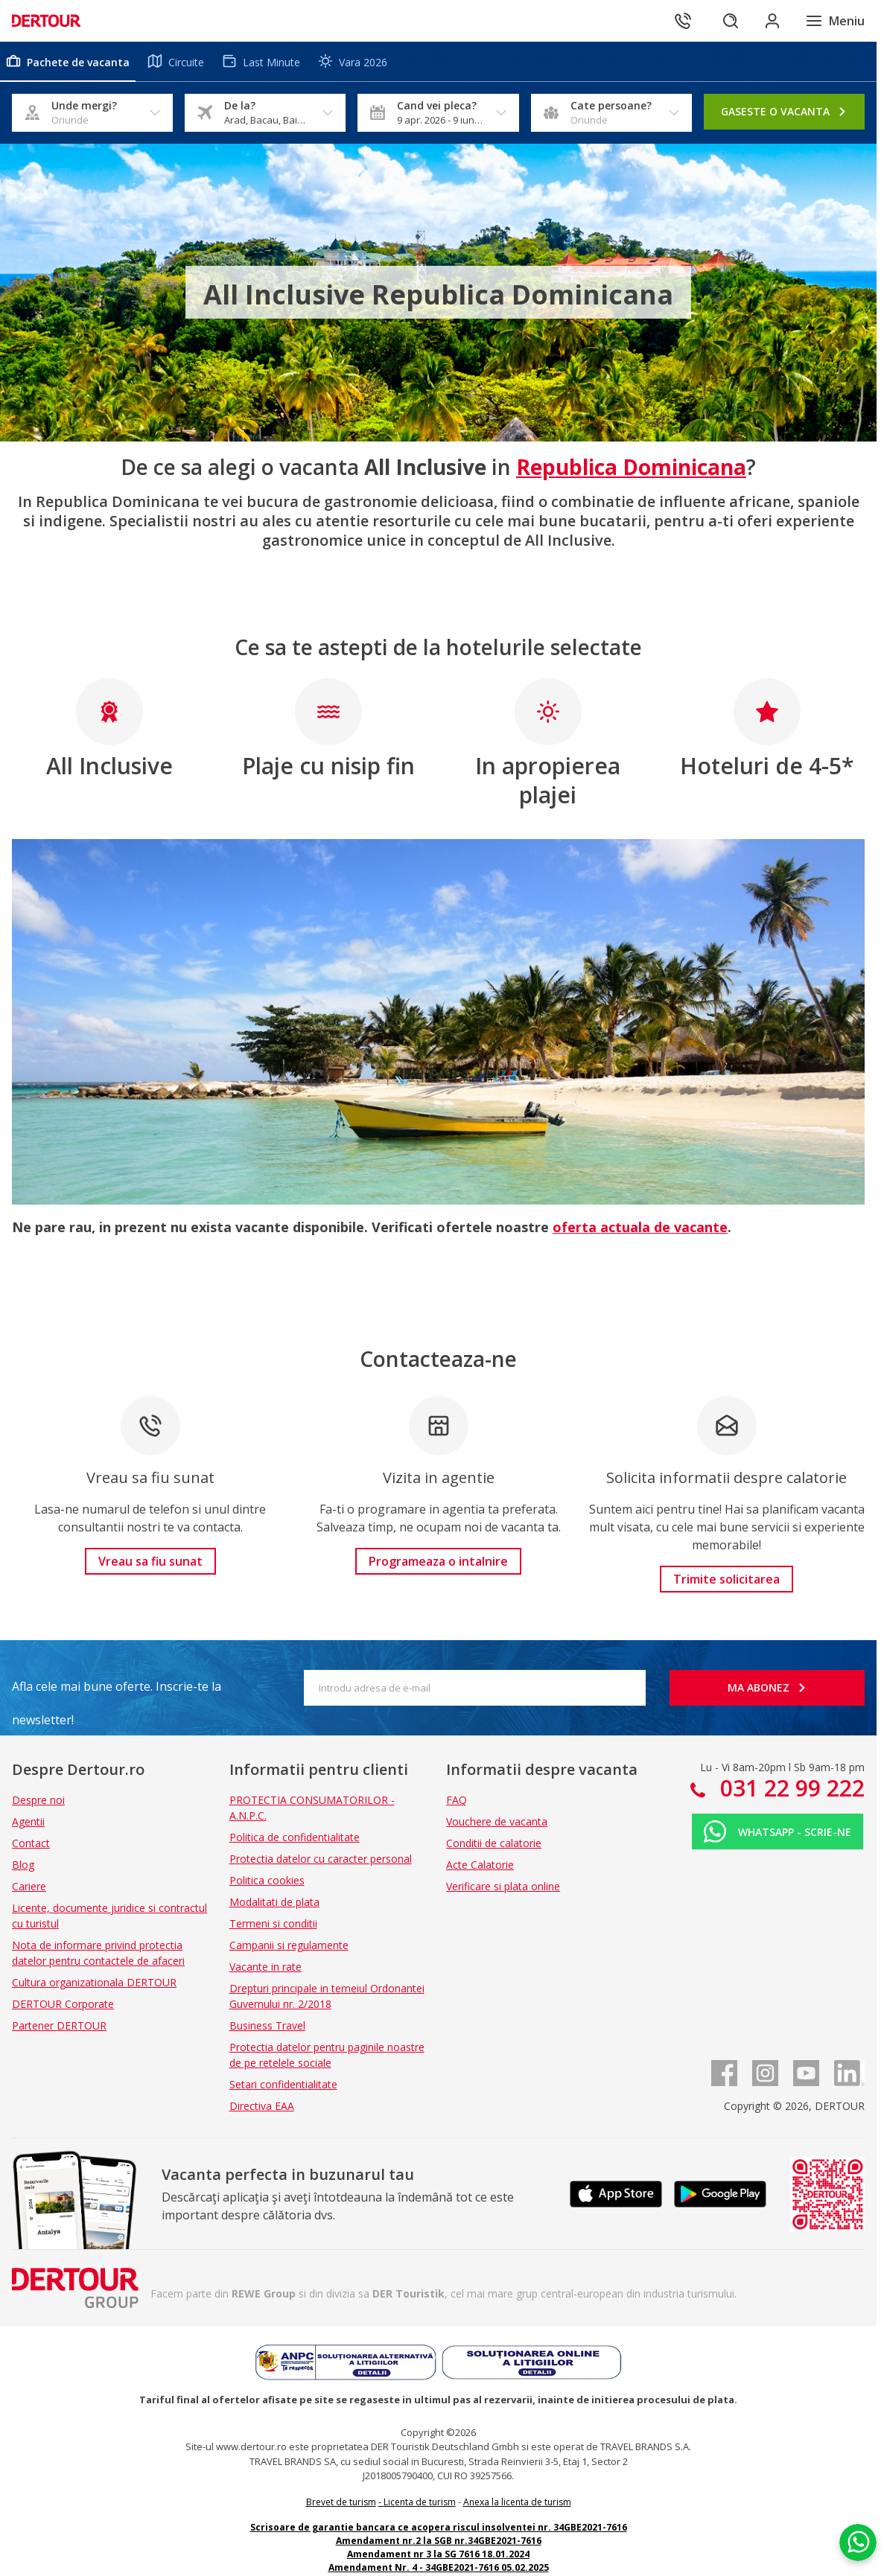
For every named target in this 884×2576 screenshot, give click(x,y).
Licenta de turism (420, 2502)
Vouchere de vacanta (496, 1821)
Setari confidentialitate (283, 2084)
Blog (23, 1865)
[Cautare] (731, 21)
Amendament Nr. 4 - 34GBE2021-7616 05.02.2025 (438, 2567)
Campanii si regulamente (289, 1945)
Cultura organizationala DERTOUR (94, 1982)
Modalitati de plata (274, 1902)
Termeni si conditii (273, 1923)
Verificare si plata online (503, 1886)
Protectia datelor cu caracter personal (320, 1859)
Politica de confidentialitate (294, 1837)
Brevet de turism (341, 2502)
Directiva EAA (261, 2106)
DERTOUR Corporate (63, 2004)
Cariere (29, 1886)
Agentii (28, 1821)
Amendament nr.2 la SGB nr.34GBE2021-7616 (438, 2540)
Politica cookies (267, 1880)
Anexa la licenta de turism (517, 2502)
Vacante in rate (265, 1967)
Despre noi (38, 1800)
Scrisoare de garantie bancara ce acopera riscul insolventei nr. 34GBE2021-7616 (438, 2527)
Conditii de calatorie (493, 1843)
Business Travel (267, 2025)
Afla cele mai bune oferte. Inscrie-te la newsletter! (116, 1690)
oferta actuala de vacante (640, 1227)
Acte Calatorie (480, 1865)
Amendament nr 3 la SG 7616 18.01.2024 (438, 2554)
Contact (31, 1843)
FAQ (456, 1800)
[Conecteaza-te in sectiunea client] (772, 21)
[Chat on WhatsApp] (858, 2542)
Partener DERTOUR (59, 2025)
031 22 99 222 (789, 1788)
